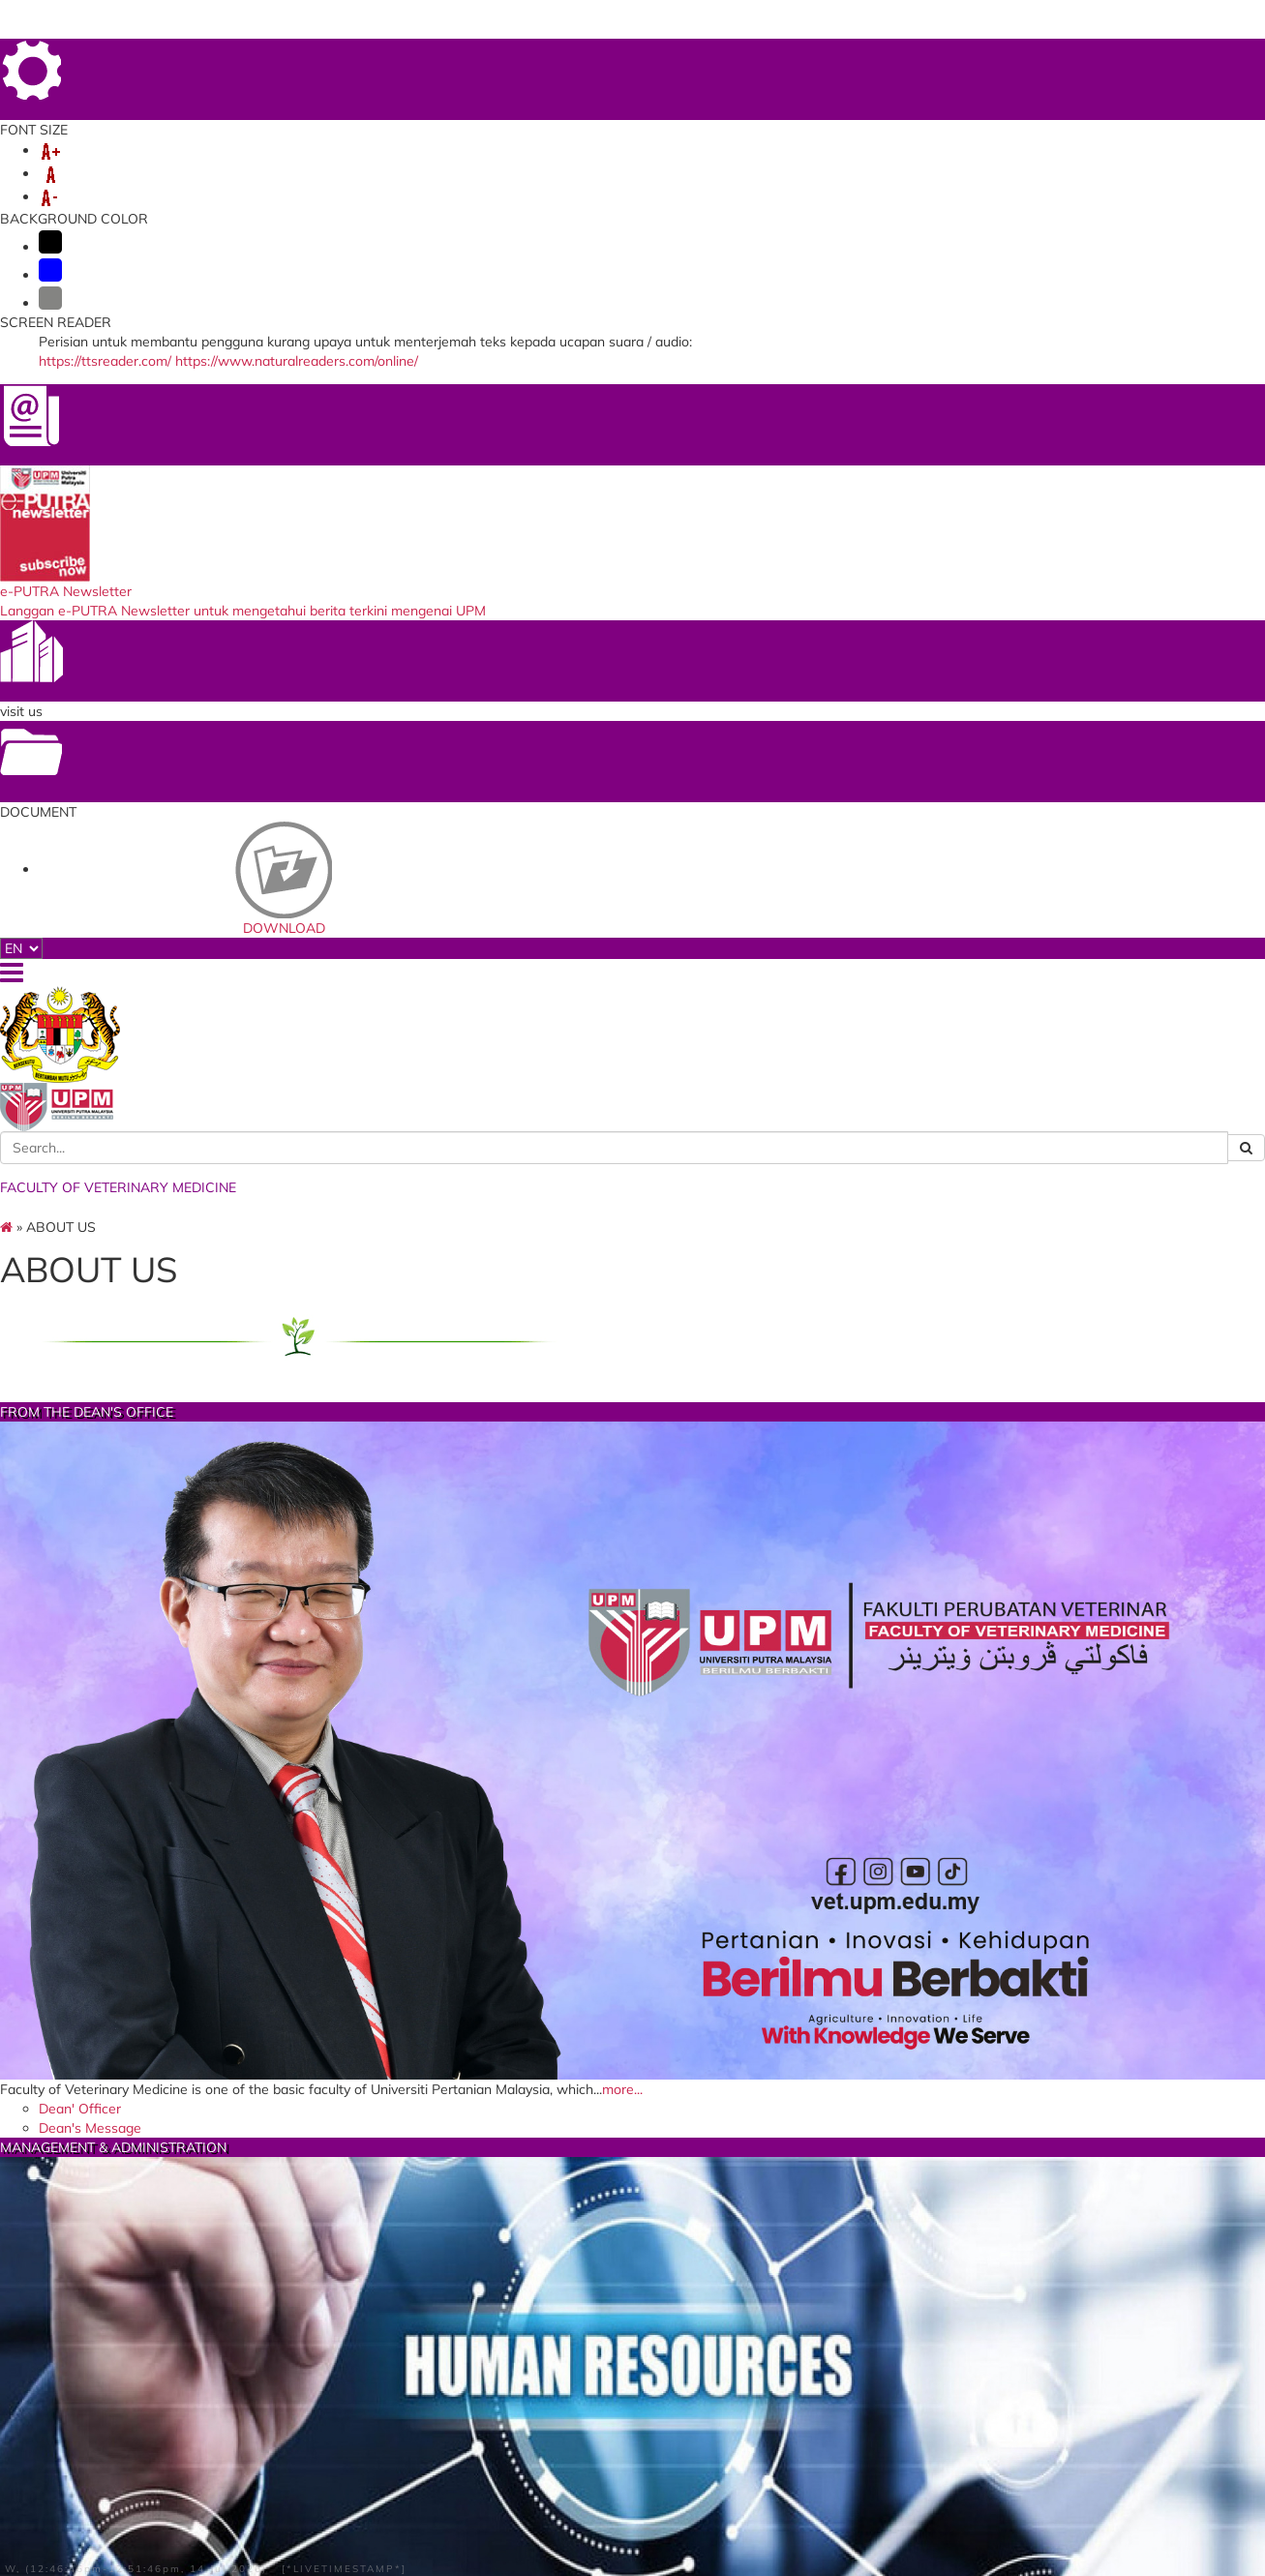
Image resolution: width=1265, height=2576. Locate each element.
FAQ (1176, 54)
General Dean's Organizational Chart (632, 999)
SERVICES (900, 160)
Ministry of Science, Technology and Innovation (400, 2436)
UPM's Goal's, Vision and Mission (892, 982)
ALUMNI (975, 160)
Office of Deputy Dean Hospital (634, 1209)
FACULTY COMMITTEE (352, 1289)
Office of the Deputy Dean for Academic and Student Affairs (630, 1031)
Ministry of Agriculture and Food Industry (403, 2501)
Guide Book (849, 1577)
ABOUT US (130, 160)
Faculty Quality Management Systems (627, 1234)
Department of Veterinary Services (383, 2384)
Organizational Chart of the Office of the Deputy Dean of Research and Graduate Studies (636, 1146)
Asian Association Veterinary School (616, 2384)
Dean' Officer (292, 975)
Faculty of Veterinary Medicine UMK (398, 2469)
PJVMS (505, 180)
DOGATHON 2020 (583, 2457)
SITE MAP (1125, 54)
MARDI (326, 2359)
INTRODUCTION (583, 1932)
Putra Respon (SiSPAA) (824, 2416)
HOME (839, 54)
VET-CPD (125, 180)
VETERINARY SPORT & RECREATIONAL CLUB (915, 1297)
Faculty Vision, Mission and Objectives (901, 1013)
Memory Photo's (865, 1650)
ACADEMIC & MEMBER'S (373, 160)
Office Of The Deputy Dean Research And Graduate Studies (637, 1108)
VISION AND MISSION (603, 2112)
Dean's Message (302, 993)
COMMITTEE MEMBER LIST (620, 1950)
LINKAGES (817, 160)
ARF (453, 180)
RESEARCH (508, 160)
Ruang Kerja (570, 2031)
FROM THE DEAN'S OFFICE (352, 740)
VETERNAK (207, 180)
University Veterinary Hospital (844, 2377)
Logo (545, 1968)
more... (348, 951)
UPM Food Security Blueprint (841, 2359)
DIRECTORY (1049, 54)
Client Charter (576, 1524)
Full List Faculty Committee (341, 1524)
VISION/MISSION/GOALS (915, 740)
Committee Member (879, 1631)
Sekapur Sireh (857, 1559)
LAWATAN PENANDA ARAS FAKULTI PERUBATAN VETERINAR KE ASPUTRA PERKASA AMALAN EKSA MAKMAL (621, 2158)
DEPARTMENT (228, 160)
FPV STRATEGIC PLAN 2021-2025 (904, 1045)
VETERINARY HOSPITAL (639, 160)
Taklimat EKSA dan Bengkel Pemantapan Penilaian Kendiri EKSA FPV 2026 (632, 2000)
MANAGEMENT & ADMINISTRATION (634, 740)
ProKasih (555, 2476)
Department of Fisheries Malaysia (408, 2410)
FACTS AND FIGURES (634, 1289)
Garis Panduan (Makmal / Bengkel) (615, 2056)
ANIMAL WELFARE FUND (342, 180)
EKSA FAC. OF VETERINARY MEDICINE (633, 1697)
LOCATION (973, 54)
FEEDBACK (900, 54)
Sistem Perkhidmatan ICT (831, 2397)
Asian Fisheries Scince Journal (620, 2359)
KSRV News (849, 1595)
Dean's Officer (576, 975)
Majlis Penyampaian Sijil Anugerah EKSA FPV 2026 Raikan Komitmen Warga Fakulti (637, 2217)
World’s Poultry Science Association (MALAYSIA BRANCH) (601, 2424)
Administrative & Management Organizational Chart (633, 1185)
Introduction (851, 1541)
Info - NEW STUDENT (1088, 160)
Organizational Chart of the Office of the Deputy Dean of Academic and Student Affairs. (632, 1070)
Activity (835, 1613)
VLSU (751, 160)
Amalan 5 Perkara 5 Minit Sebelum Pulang (614, 2088)
